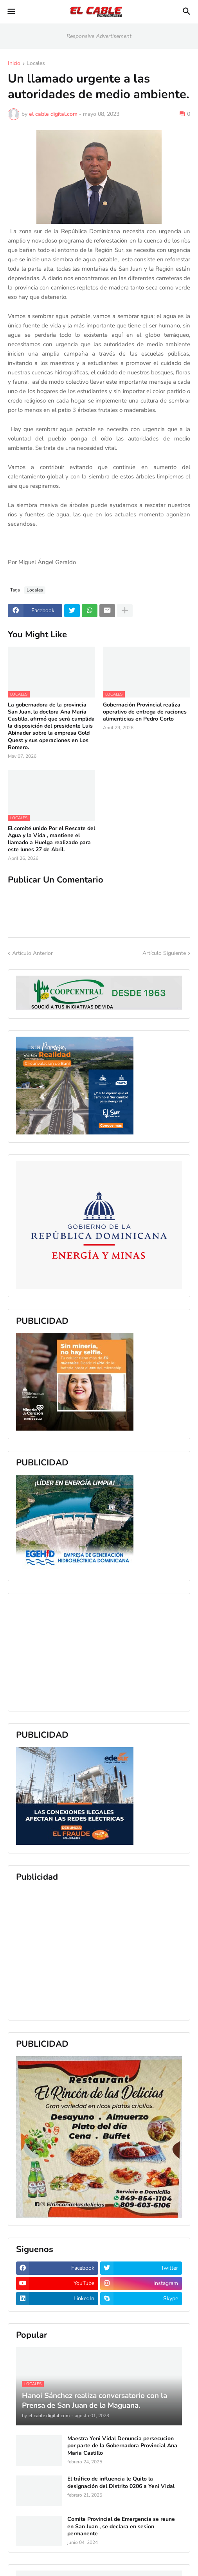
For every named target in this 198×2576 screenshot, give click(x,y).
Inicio (14, 64)
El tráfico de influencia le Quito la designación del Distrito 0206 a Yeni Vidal (121, 2482)
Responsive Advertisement (99, 36)
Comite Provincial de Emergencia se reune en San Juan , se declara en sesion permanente (121, 2526)
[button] (11, 11)
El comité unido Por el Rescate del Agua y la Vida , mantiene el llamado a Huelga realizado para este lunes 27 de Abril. (51, 839)
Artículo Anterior (32, 953)
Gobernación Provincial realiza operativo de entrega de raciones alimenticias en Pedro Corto (145, 712)
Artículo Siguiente (164, 953)
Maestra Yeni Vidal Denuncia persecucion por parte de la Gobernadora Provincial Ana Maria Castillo (122, 2445)
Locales (36, 64)
